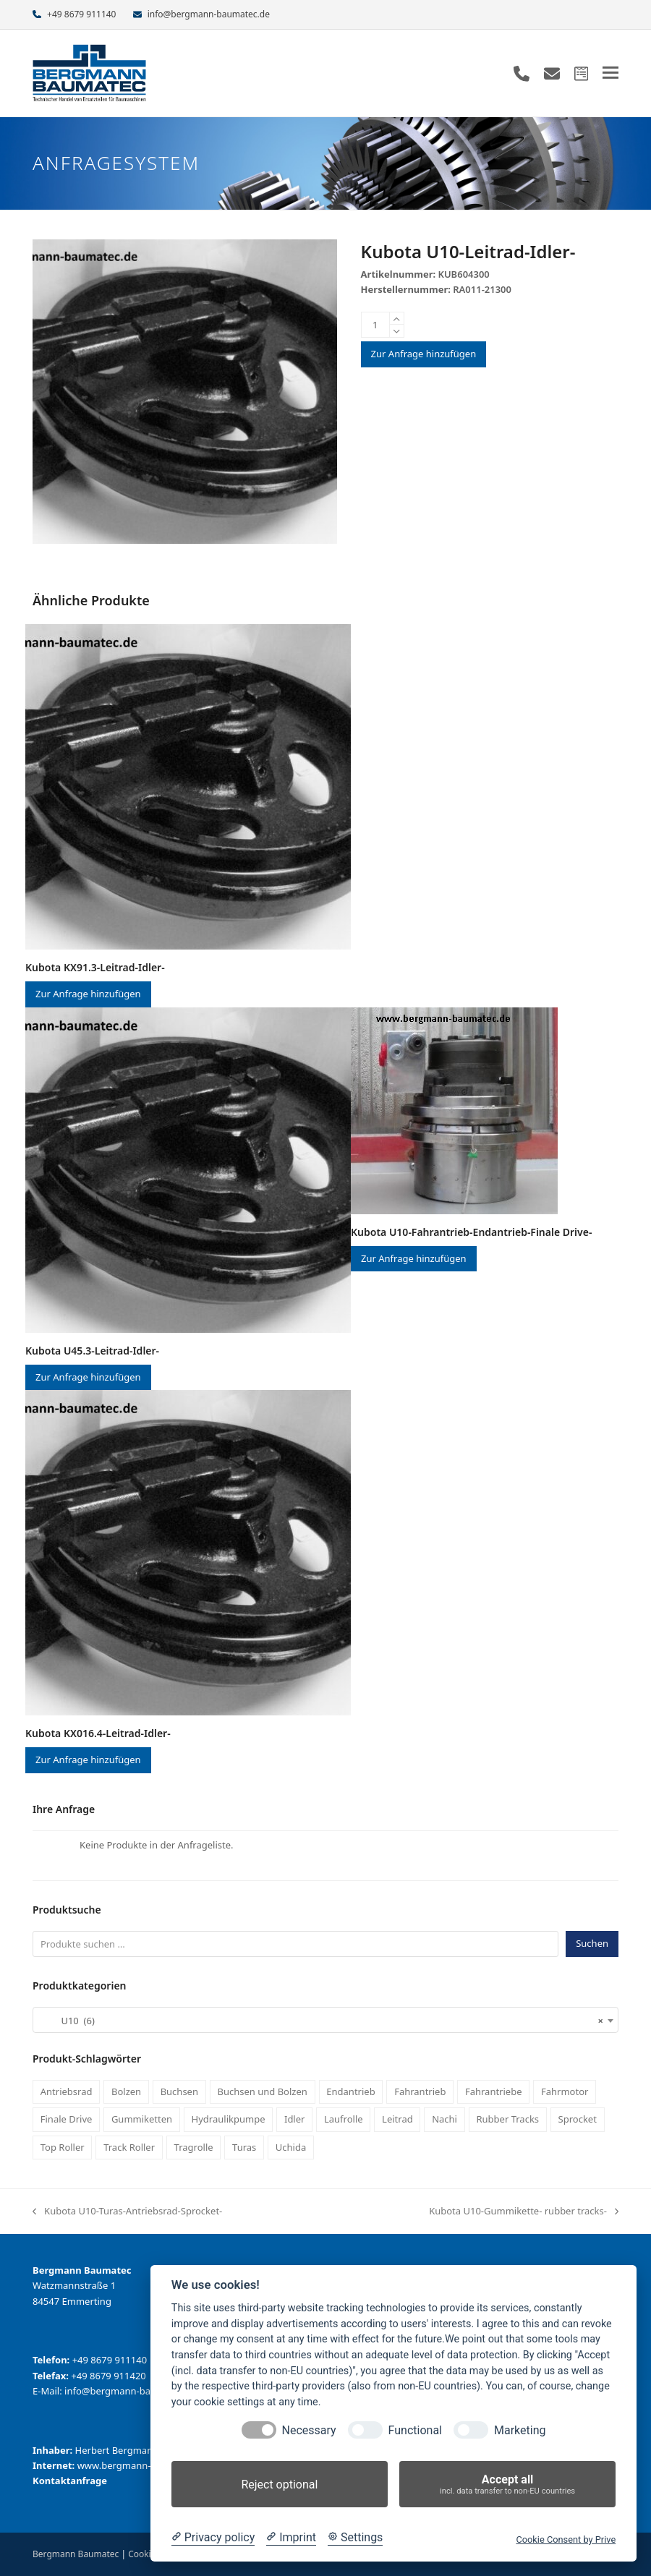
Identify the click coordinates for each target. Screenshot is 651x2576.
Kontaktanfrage (70, 2480)
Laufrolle (343, 2118)
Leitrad (397, 2118)
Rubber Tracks (507, 2118)
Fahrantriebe (493, 2091)
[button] (610, 73)
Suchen (592, 1943)
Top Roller (63, 2147)
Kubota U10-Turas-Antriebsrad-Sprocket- (127, 2211)
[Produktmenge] (375, 325)
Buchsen (179, 2091)
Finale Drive (67, 2118)
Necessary (309, 2430)
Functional (415, 2430)
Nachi (444, 2118)
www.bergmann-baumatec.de (143, 2465)
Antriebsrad (67, 2091)
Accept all (507, 2484)
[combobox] (325, 2020)
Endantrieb (350, 2091)
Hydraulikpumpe (228, 2118)
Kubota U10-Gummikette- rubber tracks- (523, 2211)
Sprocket (577, 2118)
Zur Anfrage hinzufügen (424, 353)
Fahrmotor (564, 2091)
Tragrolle (193, 2147)
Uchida (291, 2147)
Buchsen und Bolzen (262, 2091)
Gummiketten (141, 2118)
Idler (294, 2118)
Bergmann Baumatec (76, 2554)
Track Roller (129, 2147)
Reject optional (279, 2484)
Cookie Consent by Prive (566, 2539)
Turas (244, 2147)
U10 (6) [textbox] (321, 2021)
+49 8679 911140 (81, 14)
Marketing (519, 2430)
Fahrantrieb (420, 2091)
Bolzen (126, 2091)
